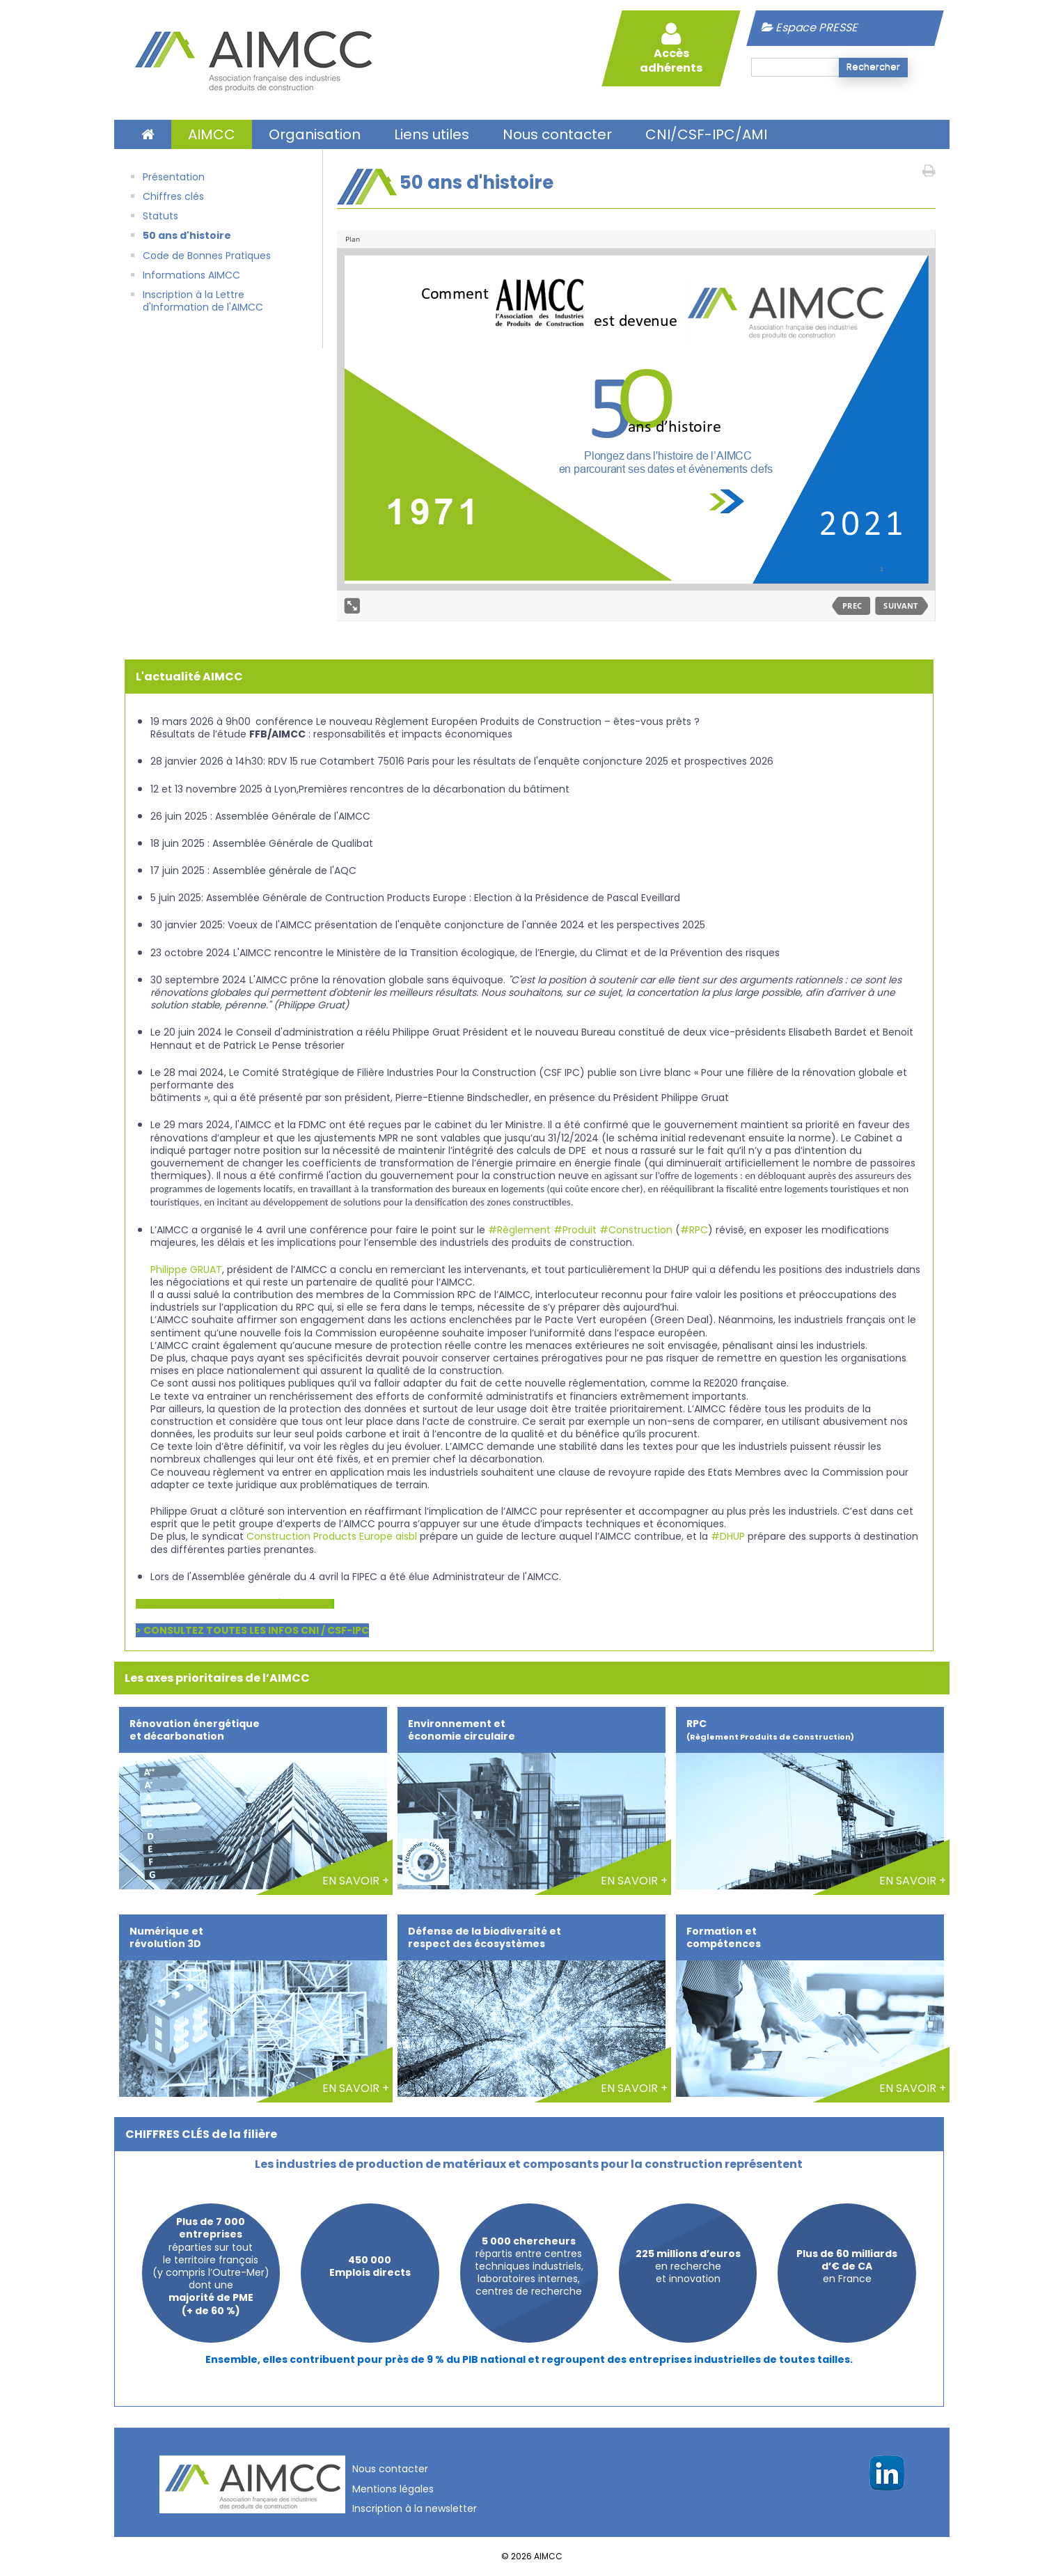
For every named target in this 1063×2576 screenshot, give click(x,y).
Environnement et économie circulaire (461, 1730)
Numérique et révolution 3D (166, 1937)
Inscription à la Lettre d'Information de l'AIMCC (203, 301)
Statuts (160, 216)
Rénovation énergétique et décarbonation (194, 1730)
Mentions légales (393, 2489)
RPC (770, 1729)
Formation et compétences (723, 1937)
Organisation (315, 134)
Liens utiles (431, 134)
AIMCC (211, 134)
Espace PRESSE (809, 27)
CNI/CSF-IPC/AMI (706, 134)
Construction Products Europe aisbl (331, 1536)
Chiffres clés (173, 196)
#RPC (694, 1230)
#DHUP (728, 1536)
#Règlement (519, 1230)
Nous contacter (557, 134)
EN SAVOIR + (355, 1881)
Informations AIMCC (191, 275)
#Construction (635, 1230)
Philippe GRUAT (186, 1270)
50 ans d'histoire (187, 235)
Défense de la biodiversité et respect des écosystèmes (484, 1937)
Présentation (174, 177)
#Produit (575, 1230)
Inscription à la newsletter (414, 2508)
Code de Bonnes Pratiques (207, 256)
